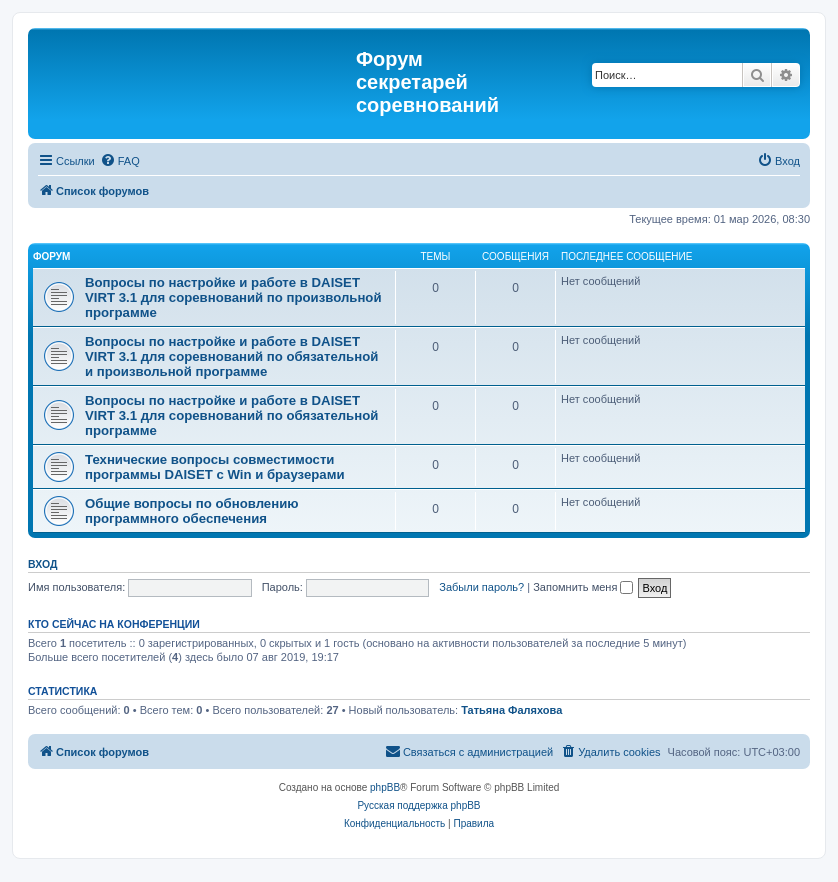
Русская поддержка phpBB (418, 805)
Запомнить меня (583, 587)
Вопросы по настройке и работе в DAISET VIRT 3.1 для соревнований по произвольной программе (233, 297)
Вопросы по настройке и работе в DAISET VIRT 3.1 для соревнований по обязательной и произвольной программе (231, 356)
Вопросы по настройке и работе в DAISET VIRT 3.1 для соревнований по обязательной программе (231, 415)
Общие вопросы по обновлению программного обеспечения (192, 511)
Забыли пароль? (481, 587)
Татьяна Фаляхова (511, 710)
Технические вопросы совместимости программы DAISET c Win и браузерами (215, 467)
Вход (42, 564)
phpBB (385, 787)
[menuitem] (120, 161)
